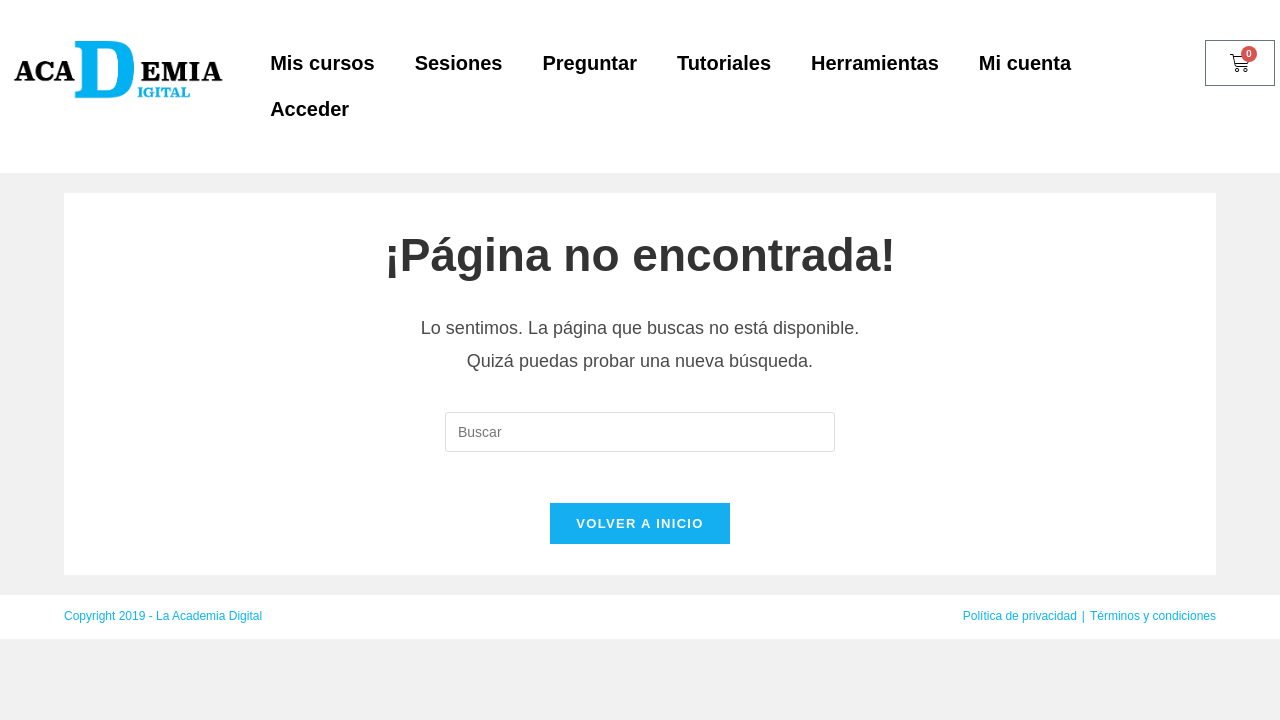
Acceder (309, 109)
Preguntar (589, 63)
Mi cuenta (1025, 63)
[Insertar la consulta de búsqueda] (640, 432)
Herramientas (875, 63)
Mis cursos (322, 63)
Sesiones (459, 63)
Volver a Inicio (639, 533)
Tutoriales (724, 63)
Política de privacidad (1020, 626)
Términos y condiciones (1153, 626)
